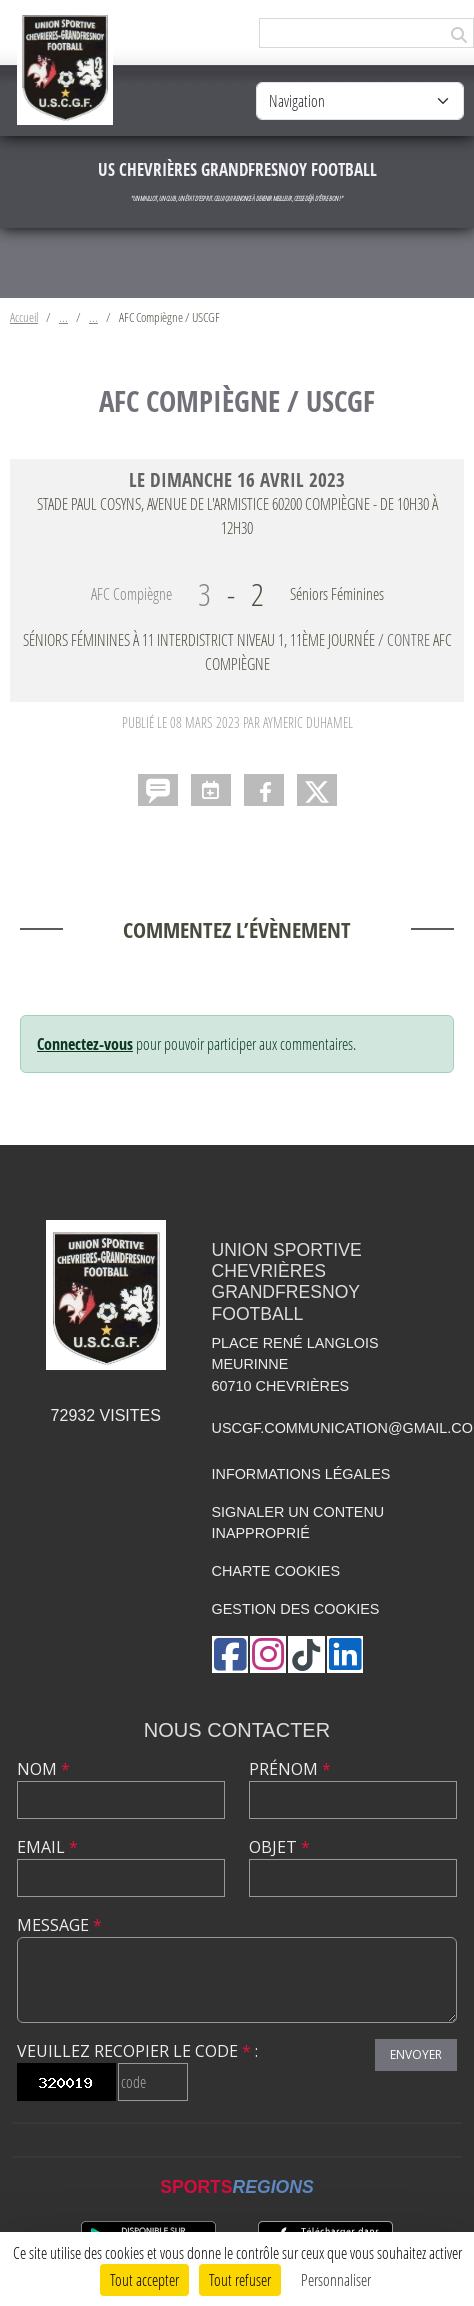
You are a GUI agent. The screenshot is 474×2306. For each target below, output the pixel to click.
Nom (43, 1769)
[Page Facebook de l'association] (230, 1654)
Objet (279, 1847)
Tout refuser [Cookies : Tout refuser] (240, 2279)
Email (47, 1847)
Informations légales (301, 1474)
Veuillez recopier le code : (137, 2051)
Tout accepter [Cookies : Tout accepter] (144, 2279)
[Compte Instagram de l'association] (268, 1654)
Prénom (290, 1769)
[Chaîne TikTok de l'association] (306, 1654)
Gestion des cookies (296, 1609)
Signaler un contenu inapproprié (298, 1523)
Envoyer (416, 2054)
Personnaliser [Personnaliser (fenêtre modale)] (336, 2279)
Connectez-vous (85, 1044)
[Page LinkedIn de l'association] (345, 1654)
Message (59, 1925)
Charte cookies (276, 1571)
